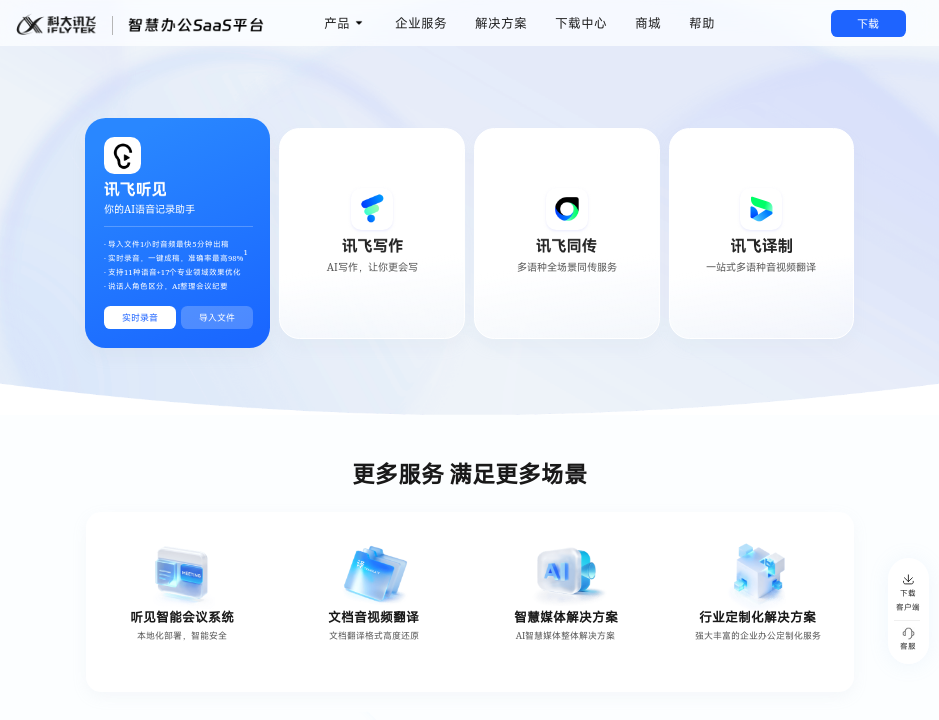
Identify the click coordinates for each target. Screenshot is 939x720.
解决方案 (501, 23)
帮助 (702, 23)
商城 (648, 23)
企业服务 (421, 23)
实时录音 (140, 317)
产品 (337, 23)
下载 (868, 23)
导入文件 (217, 317)
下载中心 (581, 23)
